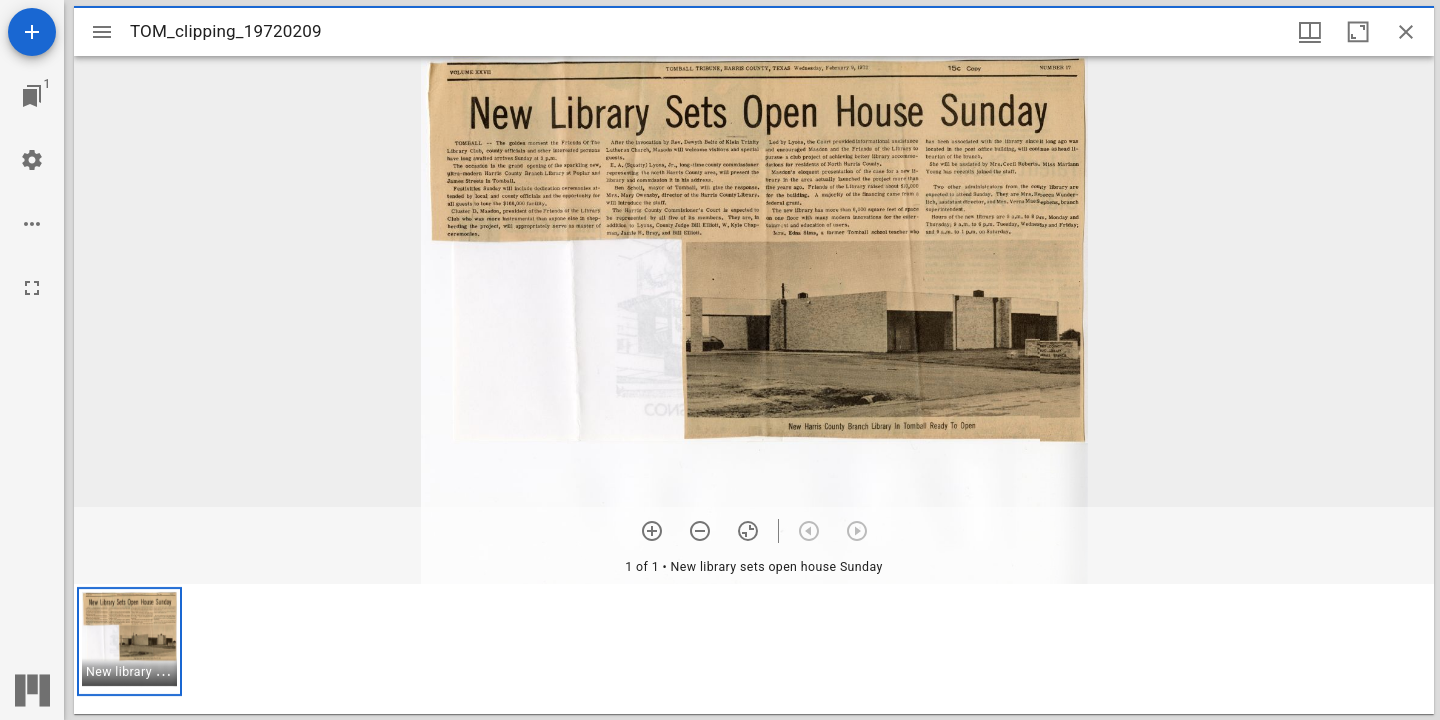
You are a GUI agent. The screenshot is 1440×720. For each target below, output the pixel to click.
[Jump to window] (32, 96)
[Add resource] (32, 32)
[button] (129, 641)
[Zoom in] (652, 531)
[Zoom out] (700, 531)
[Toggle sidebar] (102, 32)
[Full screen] (32, 288)
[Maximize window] (1358, 32)
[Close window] (1406, 32)
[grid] (754, 649)
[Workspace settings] (32, 160)
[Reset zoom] (748, 531)
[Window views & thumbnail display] (1310, 32)
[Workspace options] (32, 224)
